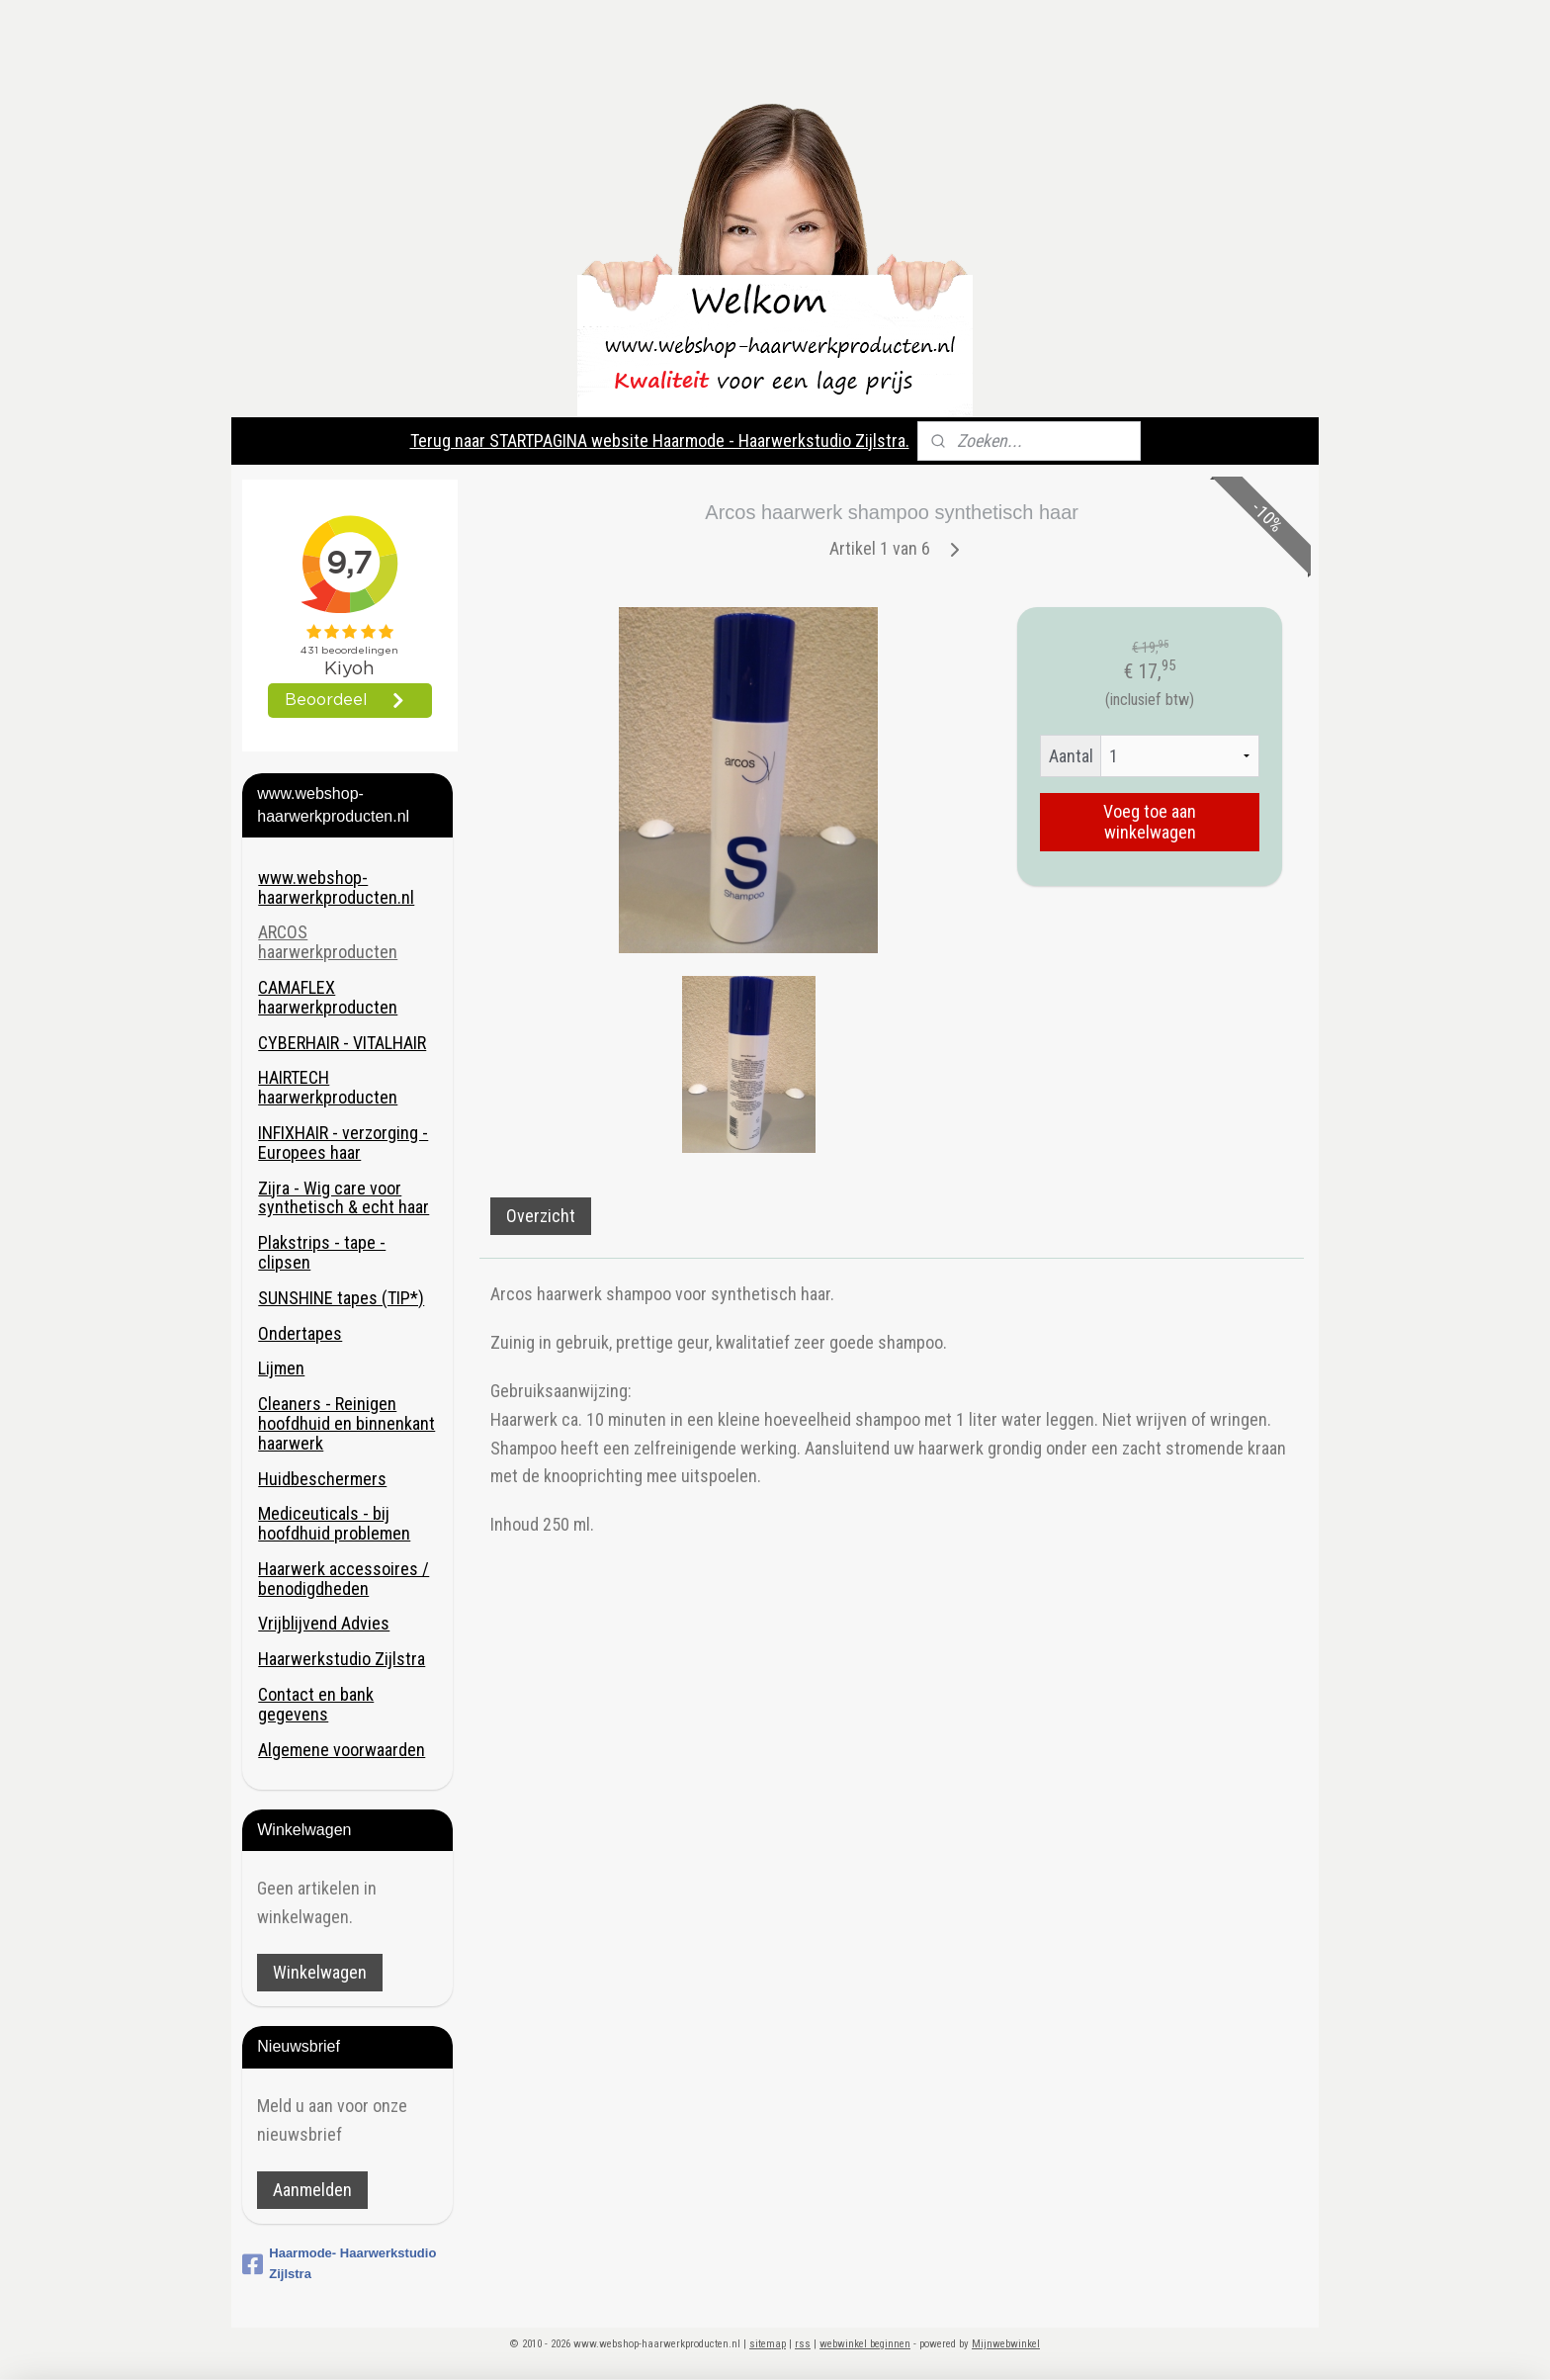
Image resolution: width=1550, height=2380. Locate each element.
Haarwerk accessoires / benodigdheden (343, 1578)
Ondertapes (300, 1333)
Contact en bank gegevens (316, 1704)
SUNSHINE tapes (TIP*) (341, 1297)
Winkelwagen (320, 1972)
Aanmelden (312, 2189)
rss (803, 2343)
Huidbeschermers (322, 1478)
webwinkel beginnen (864, 2343)
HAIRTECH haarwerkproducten (327, 1087)
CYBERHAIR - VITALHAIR (342, 1042)
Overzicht (540, 1215)
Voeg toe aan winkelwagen (1149, 821)
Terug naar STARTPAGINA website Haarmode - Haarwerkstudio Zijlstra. (659, 440)
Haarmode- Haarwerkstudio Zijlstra (339, 2263)
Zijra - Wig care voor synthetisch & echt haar (343, 1198)
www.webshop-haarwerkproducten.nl (336, 887)
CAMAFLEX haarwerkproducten (327, 997)
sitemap (767, 2343)
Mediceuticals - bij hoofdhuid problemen (334, 1523)
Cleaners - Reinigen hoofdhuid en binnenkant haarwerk (346, 1423)
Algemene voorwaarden (341, 1749)
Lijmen (281, 1368)
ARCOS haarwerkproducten (327, 942)
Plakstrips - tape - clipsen (322, 1252)
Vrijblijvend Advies (323, 1623)
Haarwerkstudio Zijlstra (341, 1658)
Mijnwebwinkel (1006, 2343)
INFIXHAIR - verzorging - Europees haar (343, 1142)
